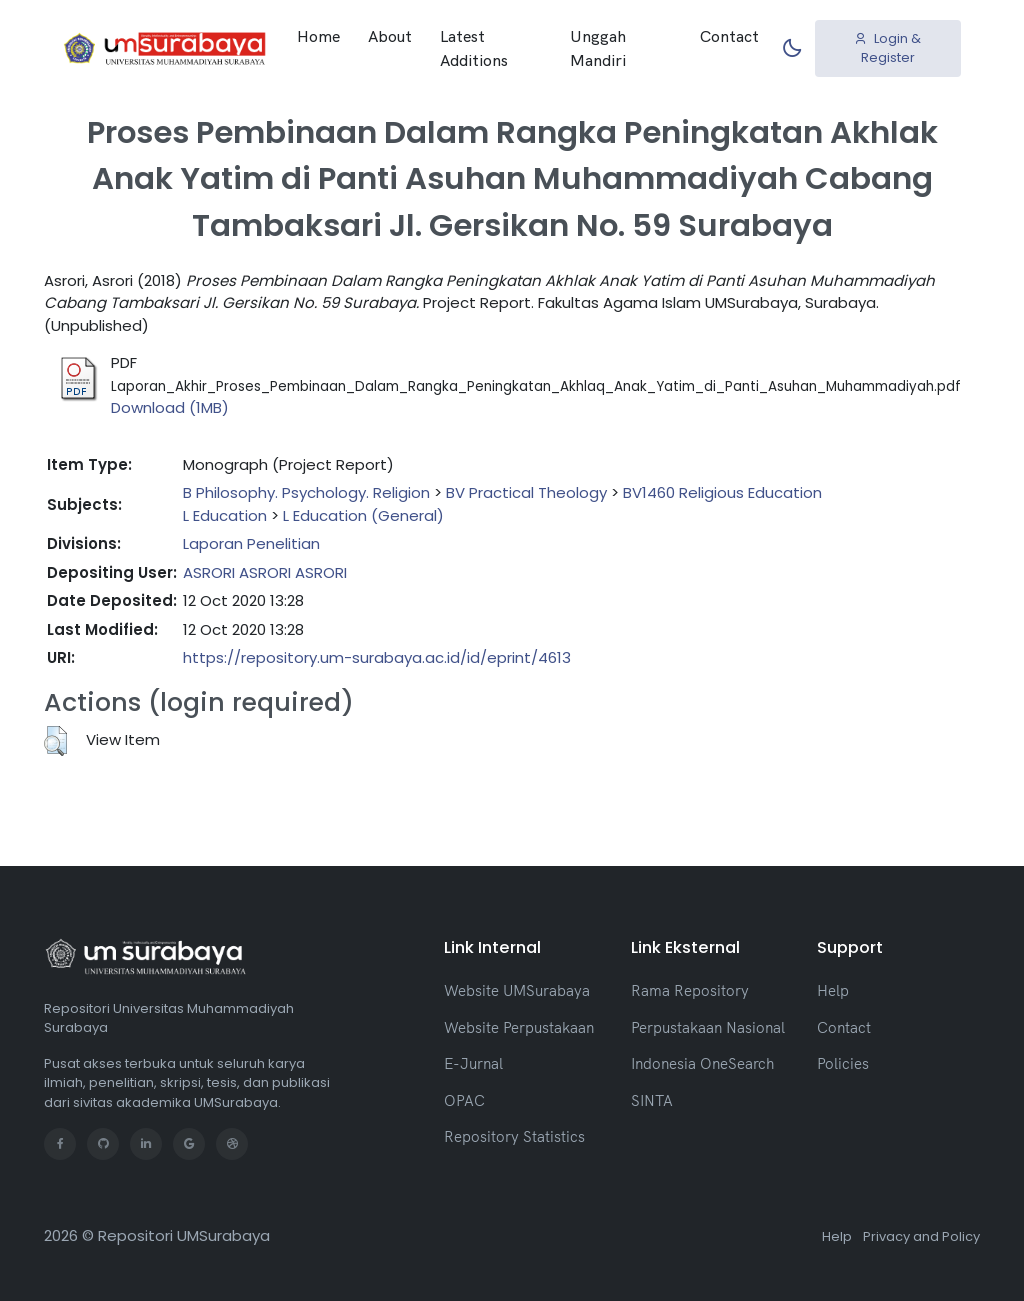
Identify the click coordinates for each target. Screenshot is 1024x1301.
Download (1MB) (170, 407)
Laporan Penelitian (251, 543)
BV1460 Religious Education (722, 492)
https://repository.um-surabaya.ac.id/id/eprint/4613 (377, 657)
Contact (729, 36)
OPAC (464, 1100)
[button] (55, 741)
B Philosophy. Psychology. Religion (306, 492)
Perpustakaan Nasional (708, 1027)
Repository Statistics (514, 1136)
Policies (843, 1063)
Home (318, 36)
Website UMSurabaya (517, 990)
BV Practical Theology (526, 492)
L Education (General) (363, 515)
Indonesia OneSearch (702, 1063)
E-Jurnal (473, 1063)
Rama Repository (690, 990)
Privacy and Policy (921, 1236)
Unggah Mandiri (598, 48)
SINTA (652, 1100)
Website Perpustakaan (519, 1027)
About (390, 36)
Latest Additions (474, 48)
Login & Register (887, 48)
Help (833, 990)
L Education (225, 515)
